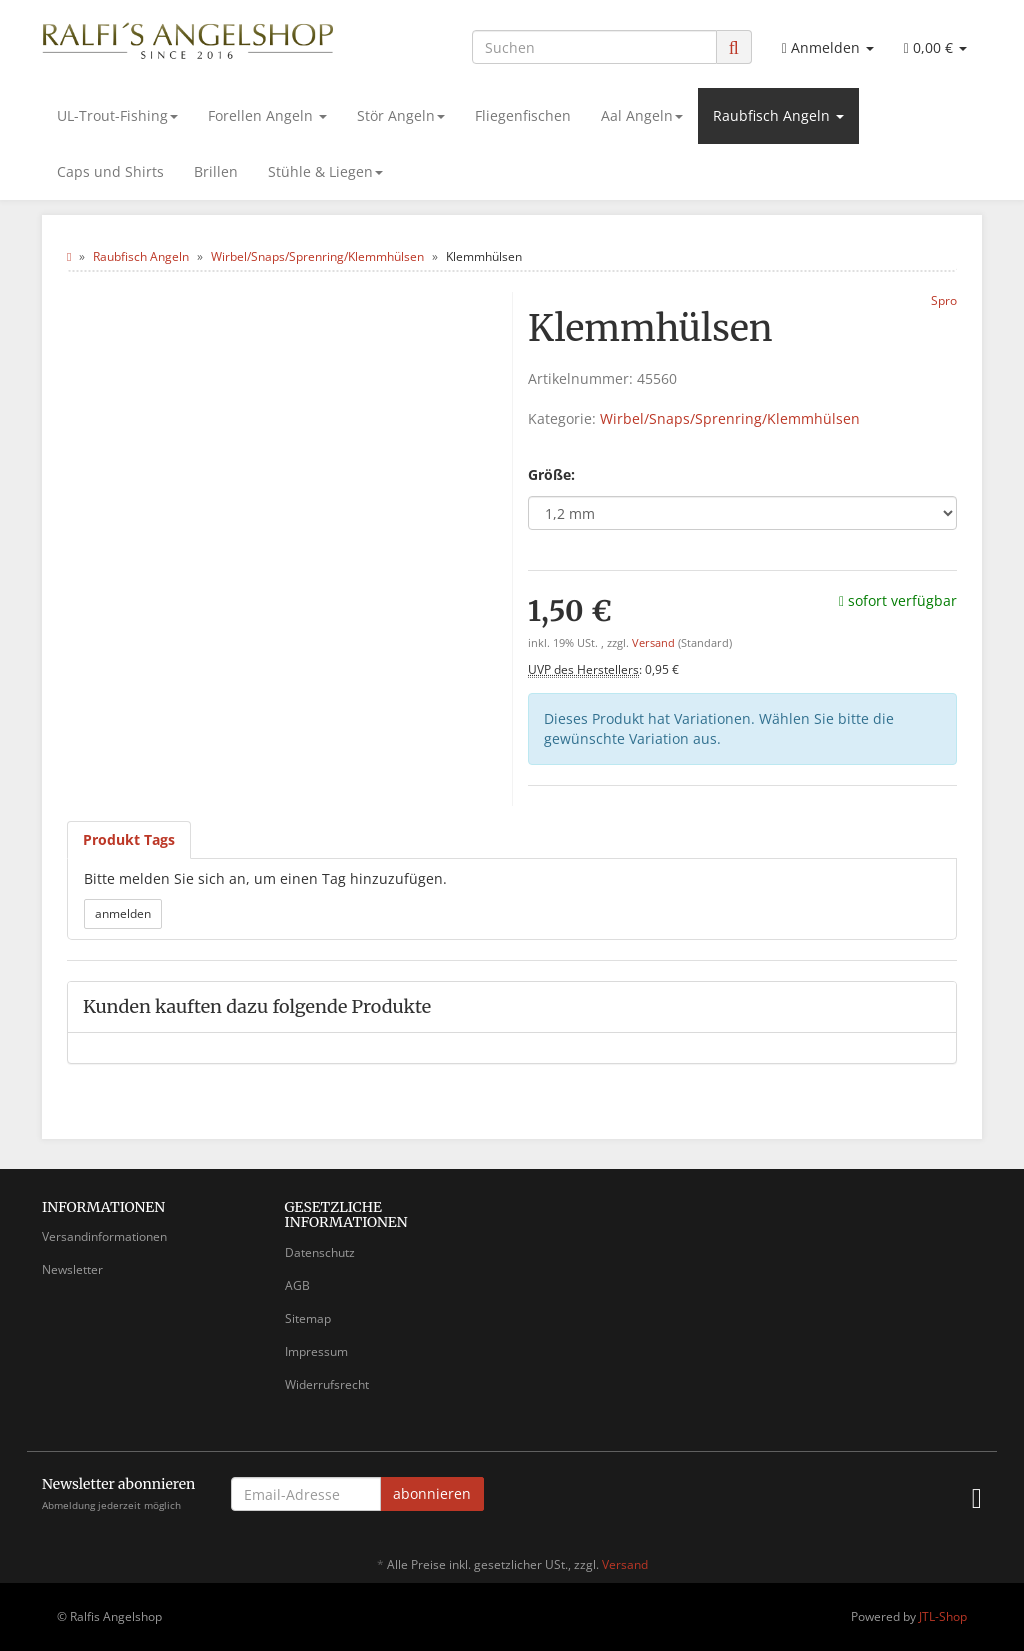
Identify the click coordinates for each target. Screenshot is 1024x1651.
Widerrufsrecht (327, 1384)
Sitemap (308, 1318)
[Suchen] (594, 47)
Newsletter (72, 1269)
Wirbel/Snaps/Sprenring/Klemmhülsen (730, 418)
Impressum (316, 1351)
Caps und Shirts (110, 171)
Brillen (216, 171)
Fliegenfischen (523, 115)
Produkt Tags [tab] (129, 839)
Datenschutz (320, 1252)
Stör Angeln (401, 115)
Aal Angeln (642, 115)
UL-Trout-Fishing (117, 115)
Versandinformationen (104, 1236)
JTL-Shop (943, 1616)
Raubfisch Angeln (778, 115)
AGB (297, 1285)
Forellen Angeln (267, 115)
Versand (655, 643)
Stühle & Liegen (325, 171)
